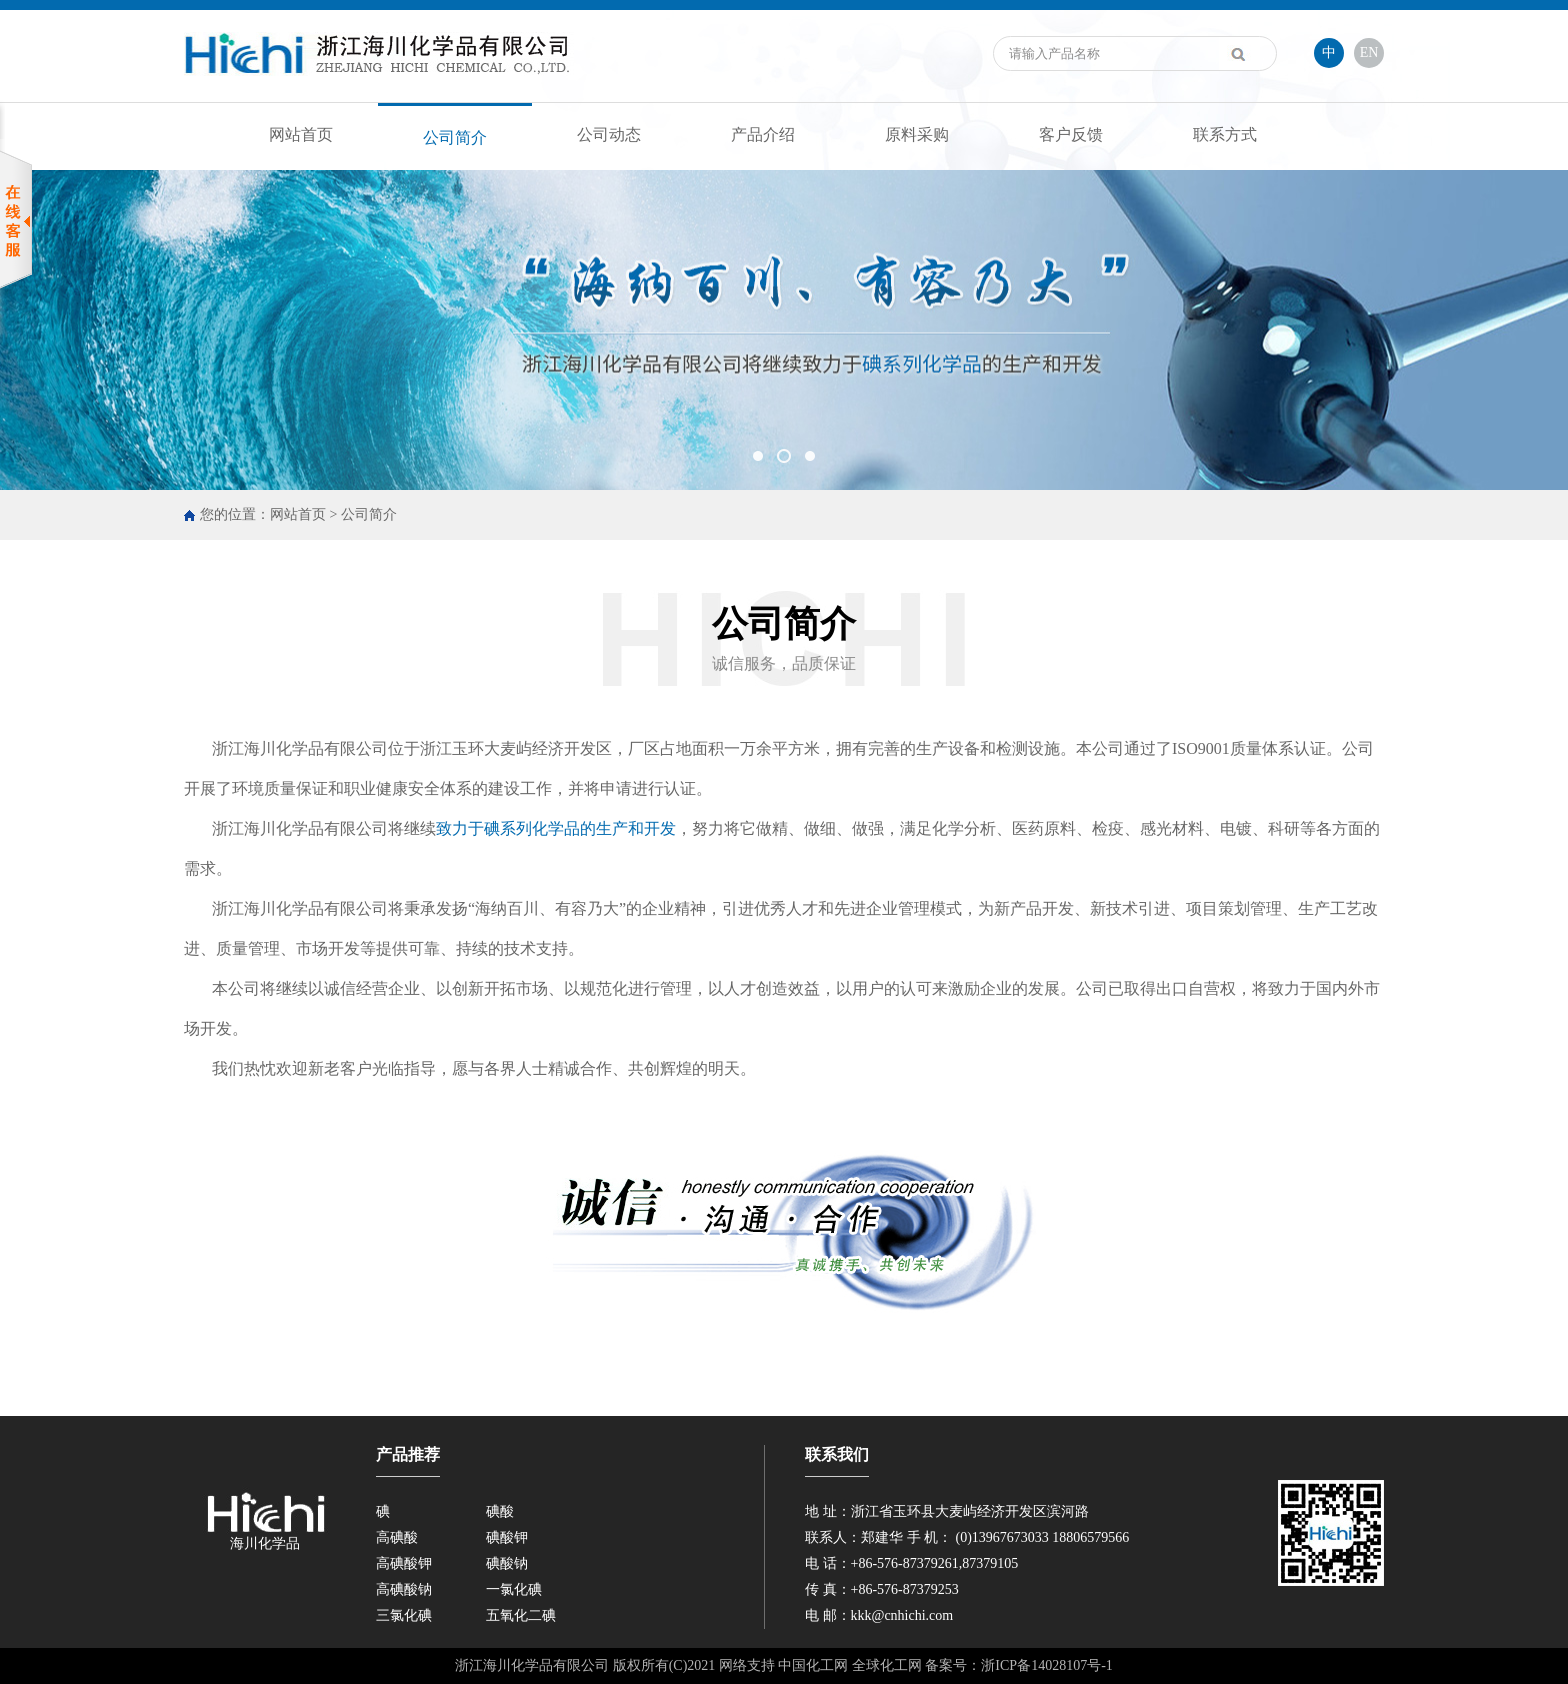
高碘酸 (397, 1537)
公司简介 (455, 137)
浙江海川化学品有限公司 (300, 748)
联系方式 (1225, 134)
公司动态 (609, 134)
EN (1369, 52)
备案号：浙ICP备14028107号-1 (1018, 1665)
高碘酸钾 (404, 1563)
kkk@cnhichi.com (902, 1615)
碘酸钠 (507, 1563)
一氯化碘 (514, 1589)
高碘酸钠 (404, 1589)
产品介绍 (763, 134)
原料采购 (917, 134)
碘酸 (500, 1511)
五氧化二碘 (521, 1615)
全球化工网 (887, 1665)
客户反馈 (1071, 134)
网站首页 (301, 134)
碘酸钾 (507, 1537)
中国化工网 (813, 1665)
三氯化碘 (404, 1615)
